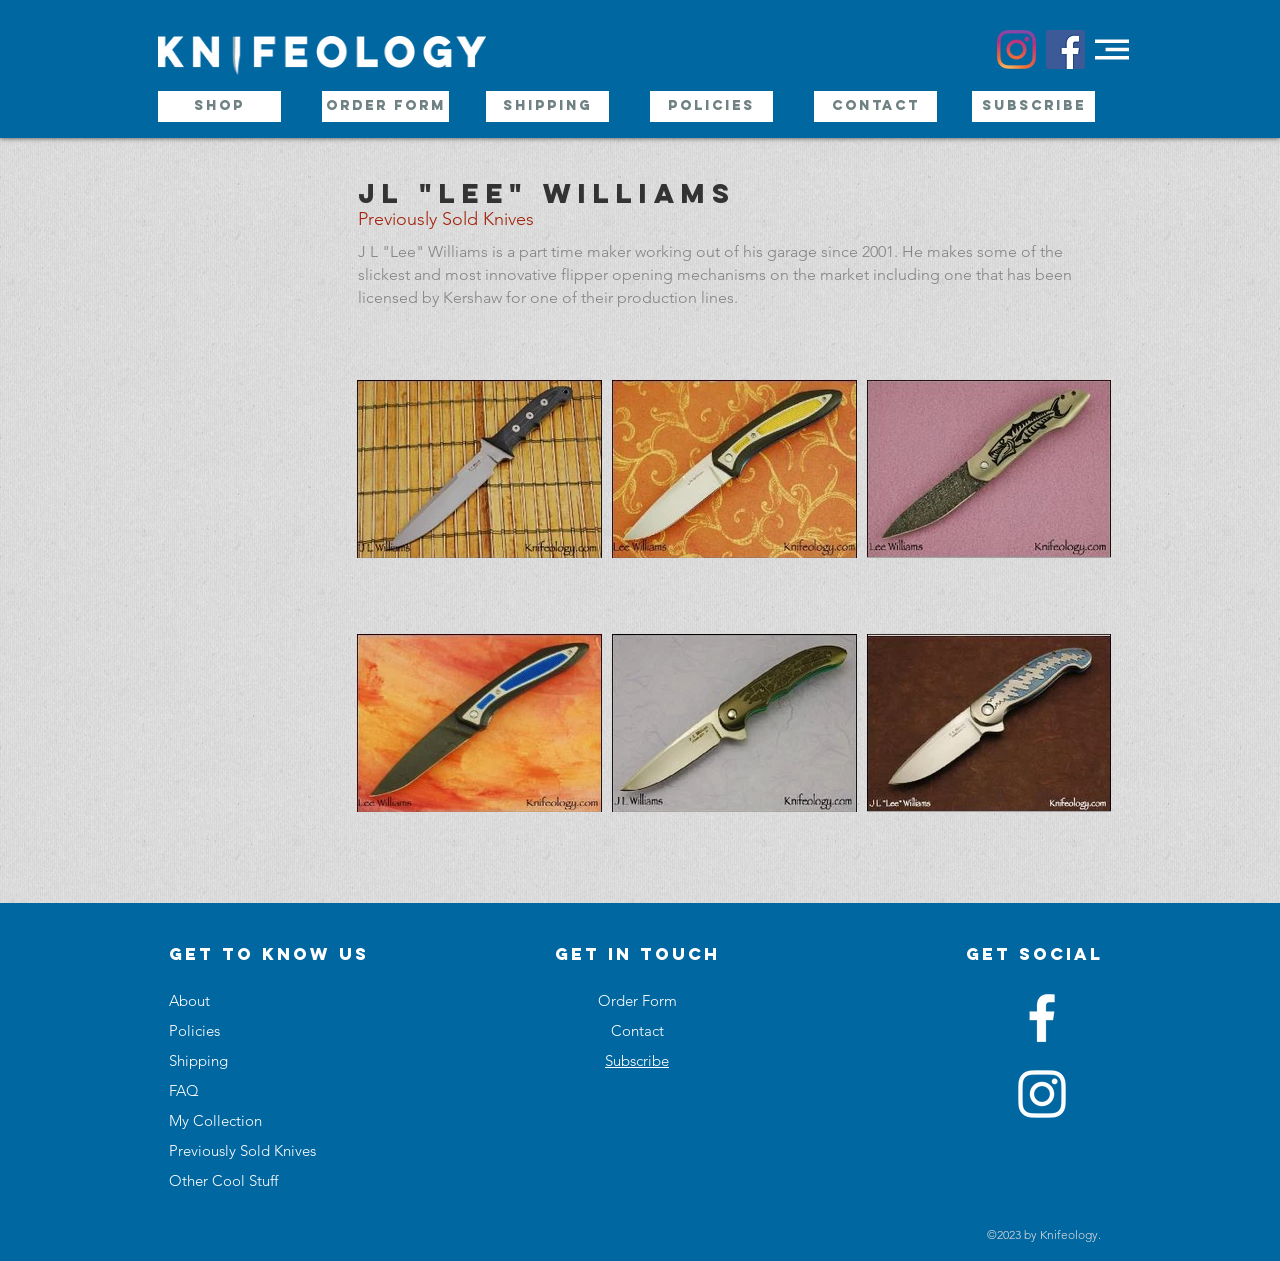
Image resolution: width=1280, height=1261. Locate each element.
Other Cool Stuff (223, 1180)
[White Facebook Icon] (1042, 1018)
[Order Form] (385, 106)
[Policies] (711, 106)
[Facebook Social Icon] (1065, 49)
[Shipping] (547, 106)
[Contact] (875, 106)
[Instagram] (1016, 49)
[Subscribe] (1033, 106)
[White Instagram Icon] (1042, 1094)
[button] (1112, 49)
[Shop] (219, 106)
